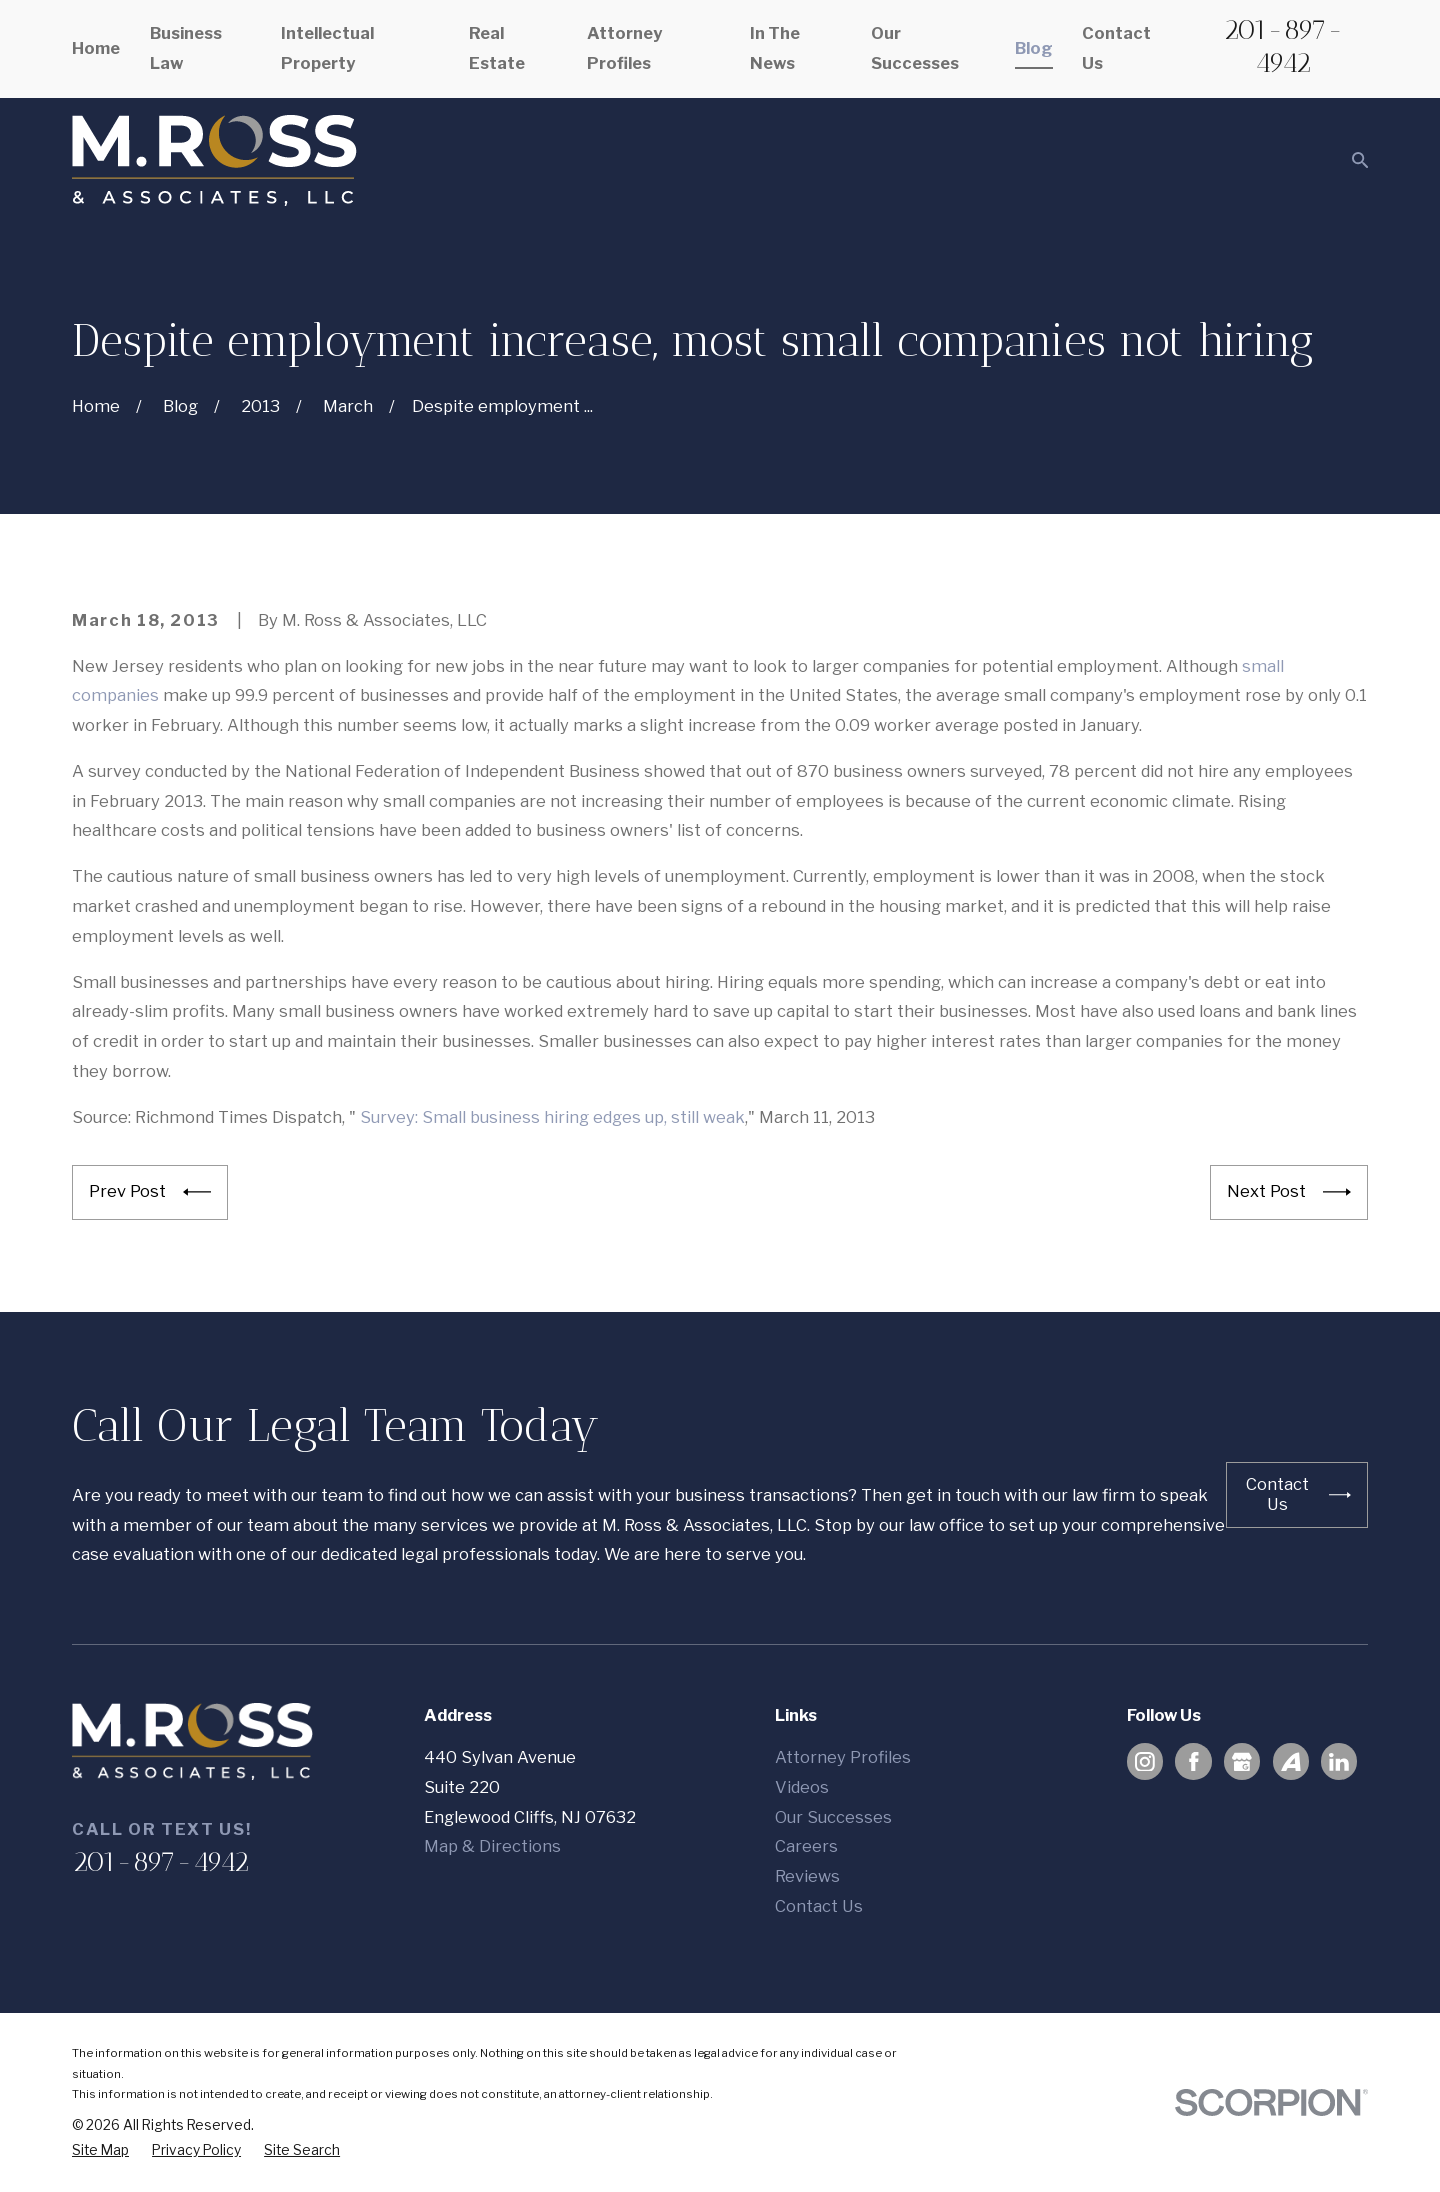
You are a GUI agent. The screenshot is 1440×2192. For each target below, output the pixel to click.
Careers (806, 1846)
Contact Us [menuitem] (1116, 48)
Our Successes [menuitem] (915, 48)
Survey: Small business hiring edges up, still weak (552, 1117)
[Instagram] (1145, 1762)
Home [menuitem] (96, 48)
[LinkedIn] (1339, 1762)
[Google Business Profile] (1242, 1762)
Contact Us (819, 1906)
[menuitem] (100, 2150)
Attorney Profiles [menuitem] (624, 48)
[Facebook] (1194, 1762)
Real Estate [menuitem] (497, 48)
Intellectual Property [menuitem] (327, 48)
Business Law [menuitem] (186, 48)
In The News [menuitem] (775, 48)
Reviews (807, 1876)
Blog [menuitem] (1034, 48)
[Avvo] (1291, 1762)
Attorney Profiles (843, 1757)
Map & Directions (492, 1846)
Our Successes (833, 1817)
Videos (802, 1787)
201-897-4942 (1283, 46)
